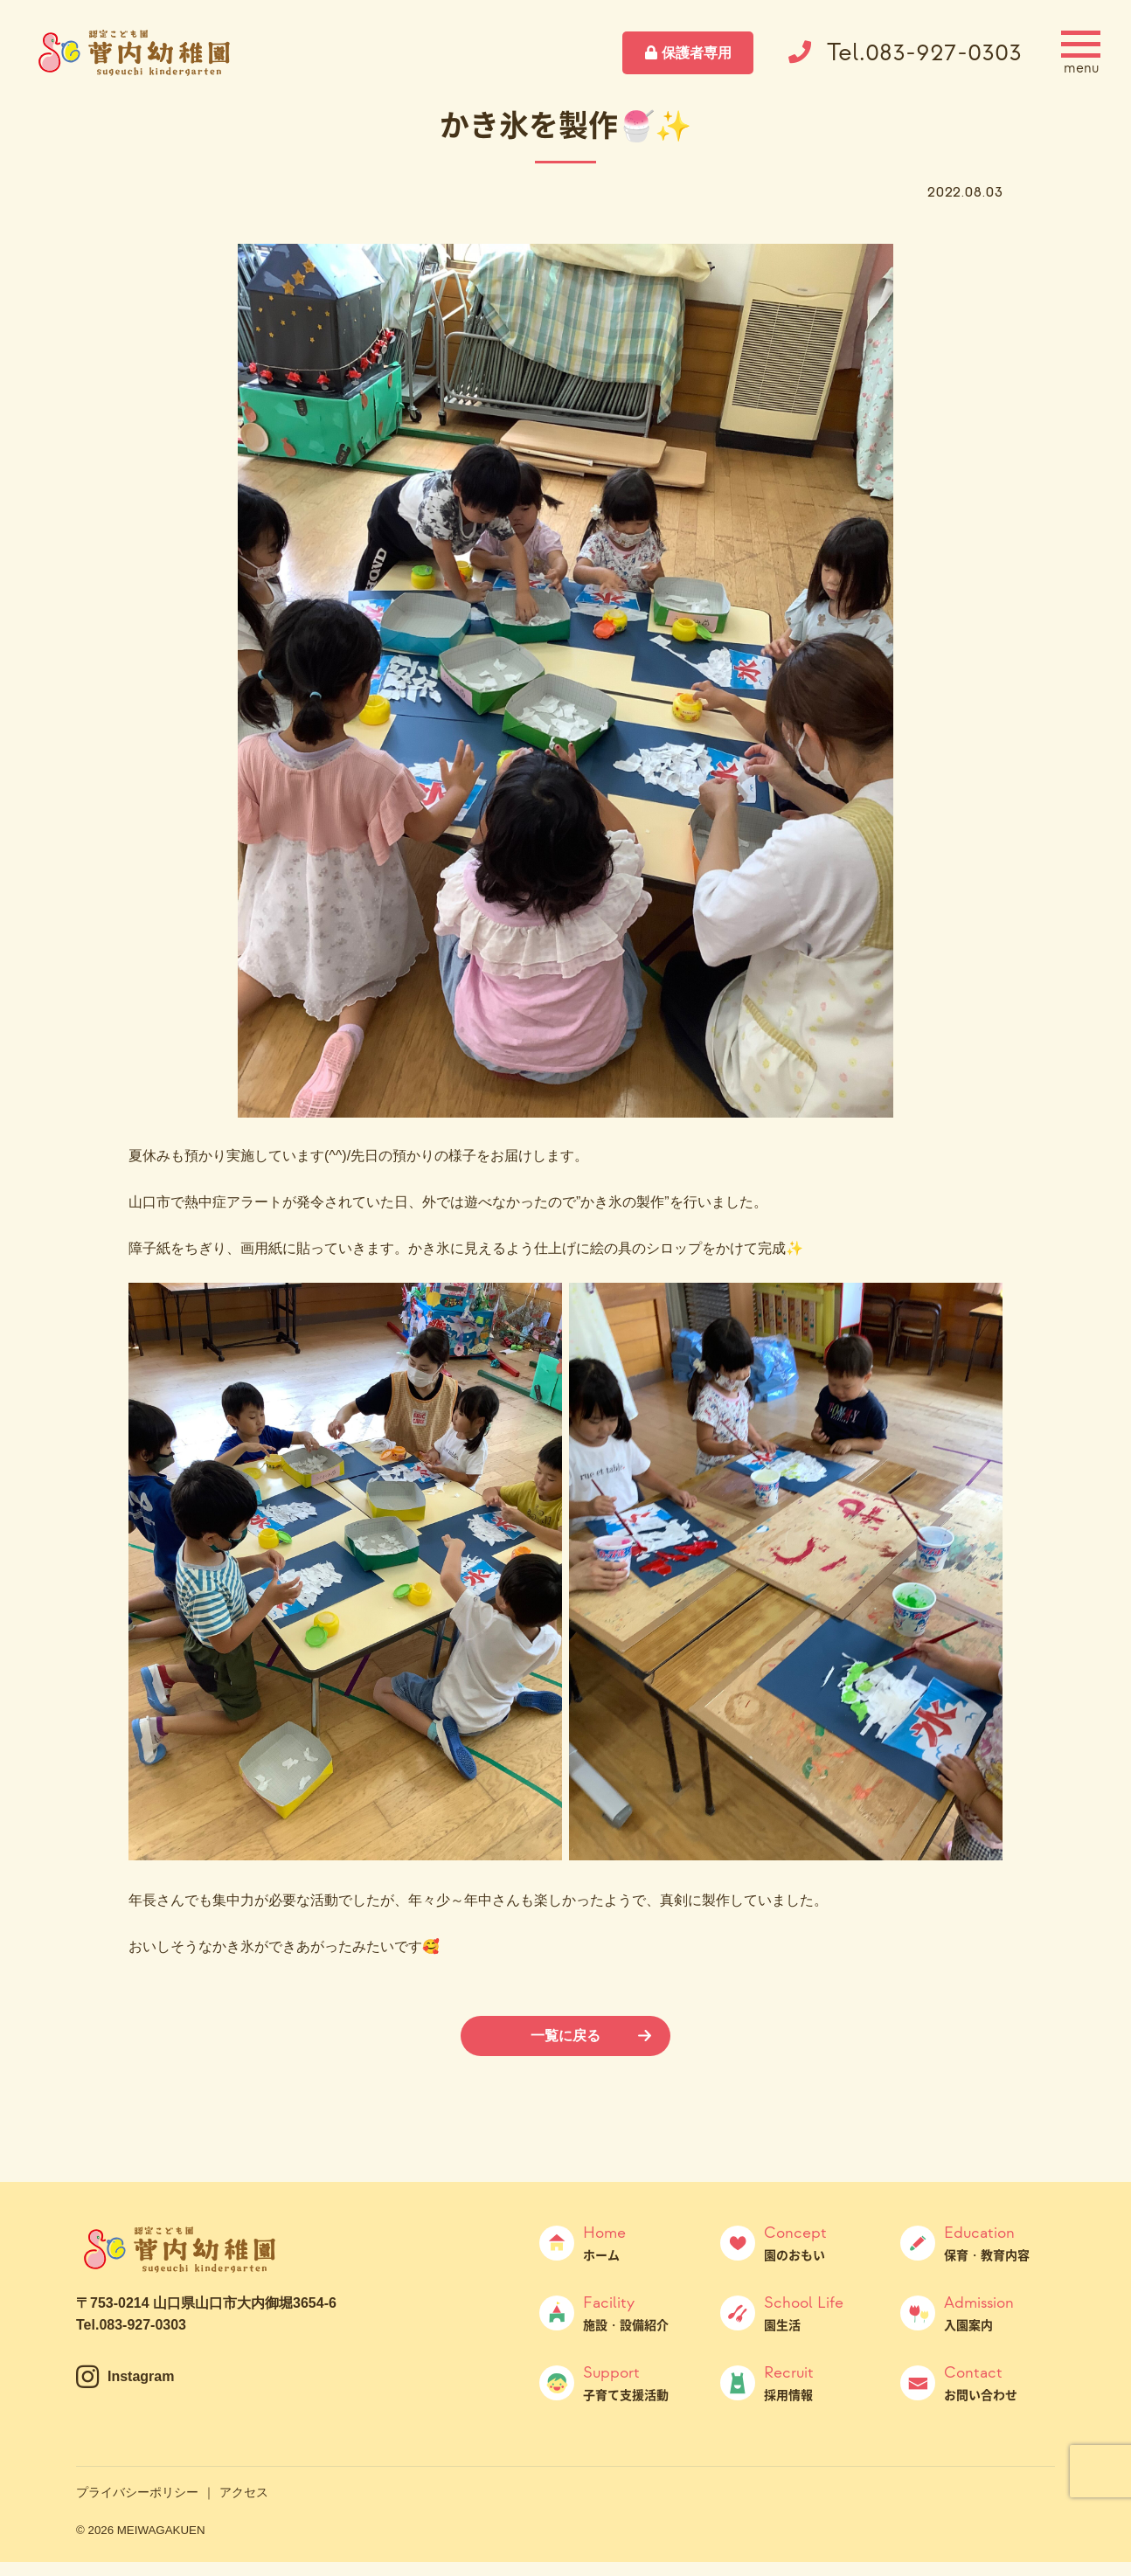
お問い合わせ (999, 2382)
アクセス (243, 2492)
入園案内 (999, 2313)
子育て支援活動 (638, 2382)
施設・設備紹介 (638, 2313)
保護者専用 (697, 52)
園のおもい (819, 2243)
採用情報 (819, 2382)
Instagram (141, 2376)
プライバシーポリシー (137, 2492)
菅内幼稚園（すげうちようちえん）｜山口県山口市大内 (135, 52)
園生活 (819, 2313)
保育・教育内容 (999, 2243)
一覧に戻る (565, 2035)
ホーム (638, 2243)
